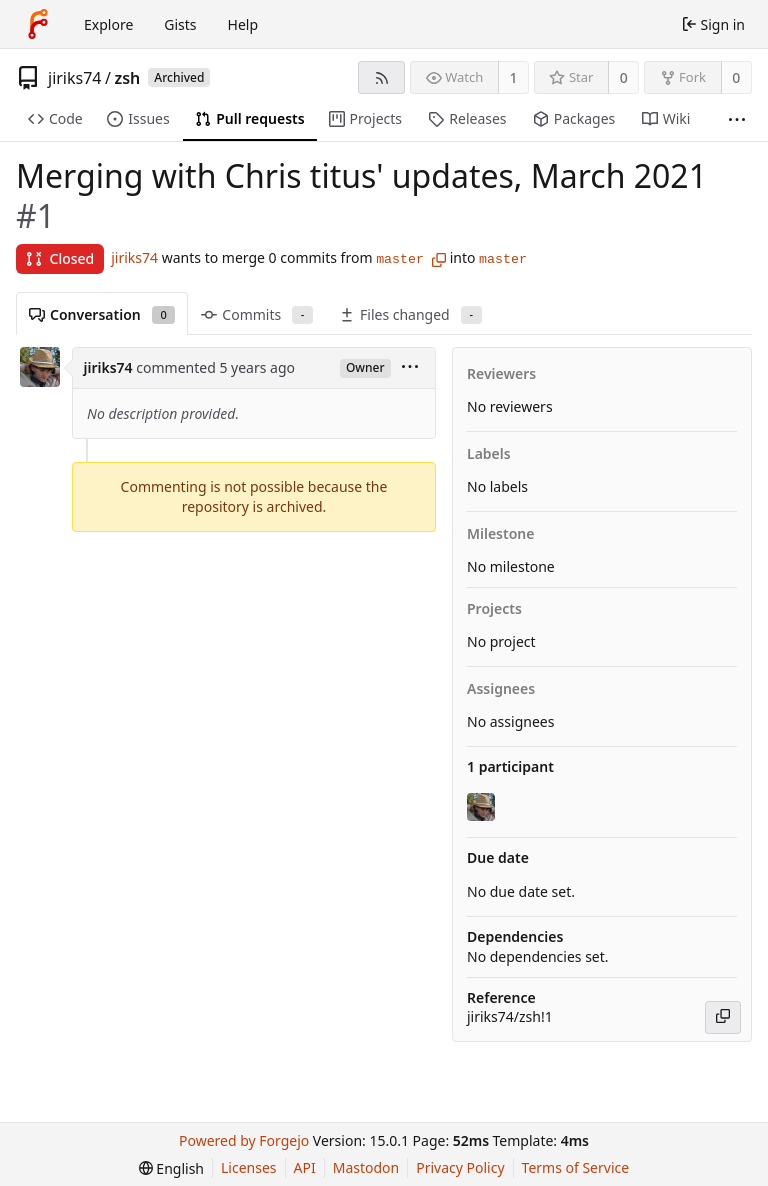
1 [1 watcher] (514, 77)
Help (243, 24)
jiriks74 (75, 78)
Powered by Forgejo (244, 1140)
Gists (180, 24)
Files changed (410, 314)
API (305, 1167)
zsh (127, 78)
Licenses (249, 1167)
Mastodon (366, 1167)
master (400, 259)
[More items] (737, 119)
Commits (257, 314)
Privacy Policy (460, 1167)
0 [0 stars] (624, 77)
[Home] (38, 24)
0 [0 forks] (736, 77)
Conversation (102, 314)
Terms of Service (576, 1167)
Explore (108, 24)
